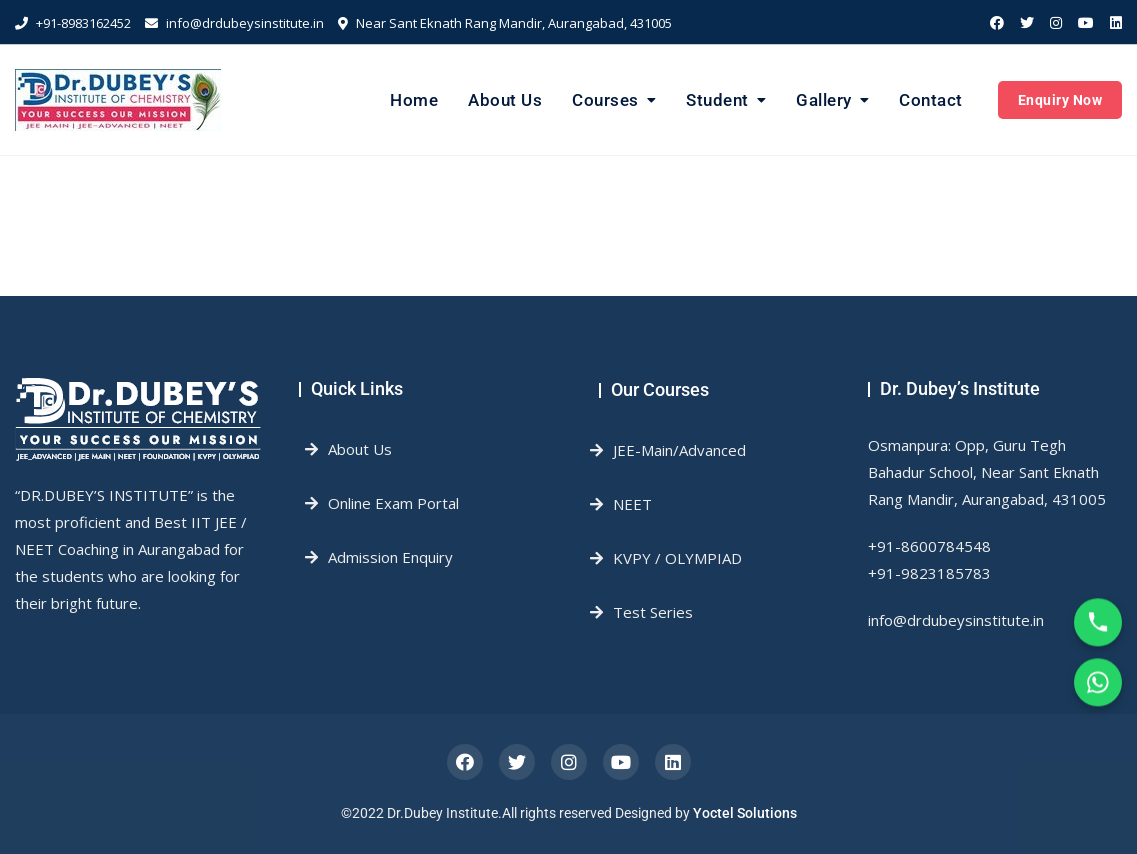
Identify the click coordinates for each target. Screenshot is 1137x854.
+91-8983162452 (73, 23)
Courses (605, 100)
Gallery (824, 100)
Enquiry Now (1060, 100)
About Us (505, 100)
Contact (931, 100)
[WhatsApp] (1098, 688)
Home (414, 100)
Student (717, 100)
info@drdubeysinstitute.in (234, 23)
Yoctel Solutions (745, 813)
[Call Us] (1098, 628)
